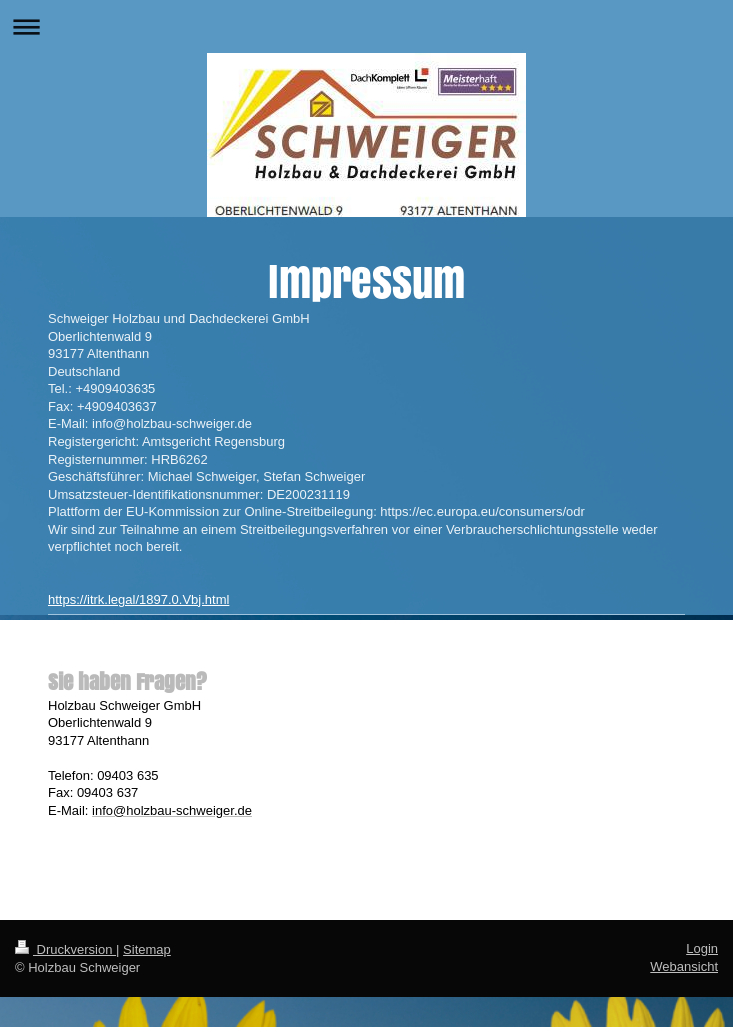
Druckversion (65, 949)
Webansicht (684, 966)
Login (702, 948)
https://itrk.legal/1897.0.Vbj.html (138, 599)
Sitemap (147, 949)
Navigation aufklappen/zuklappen (366, 26)
